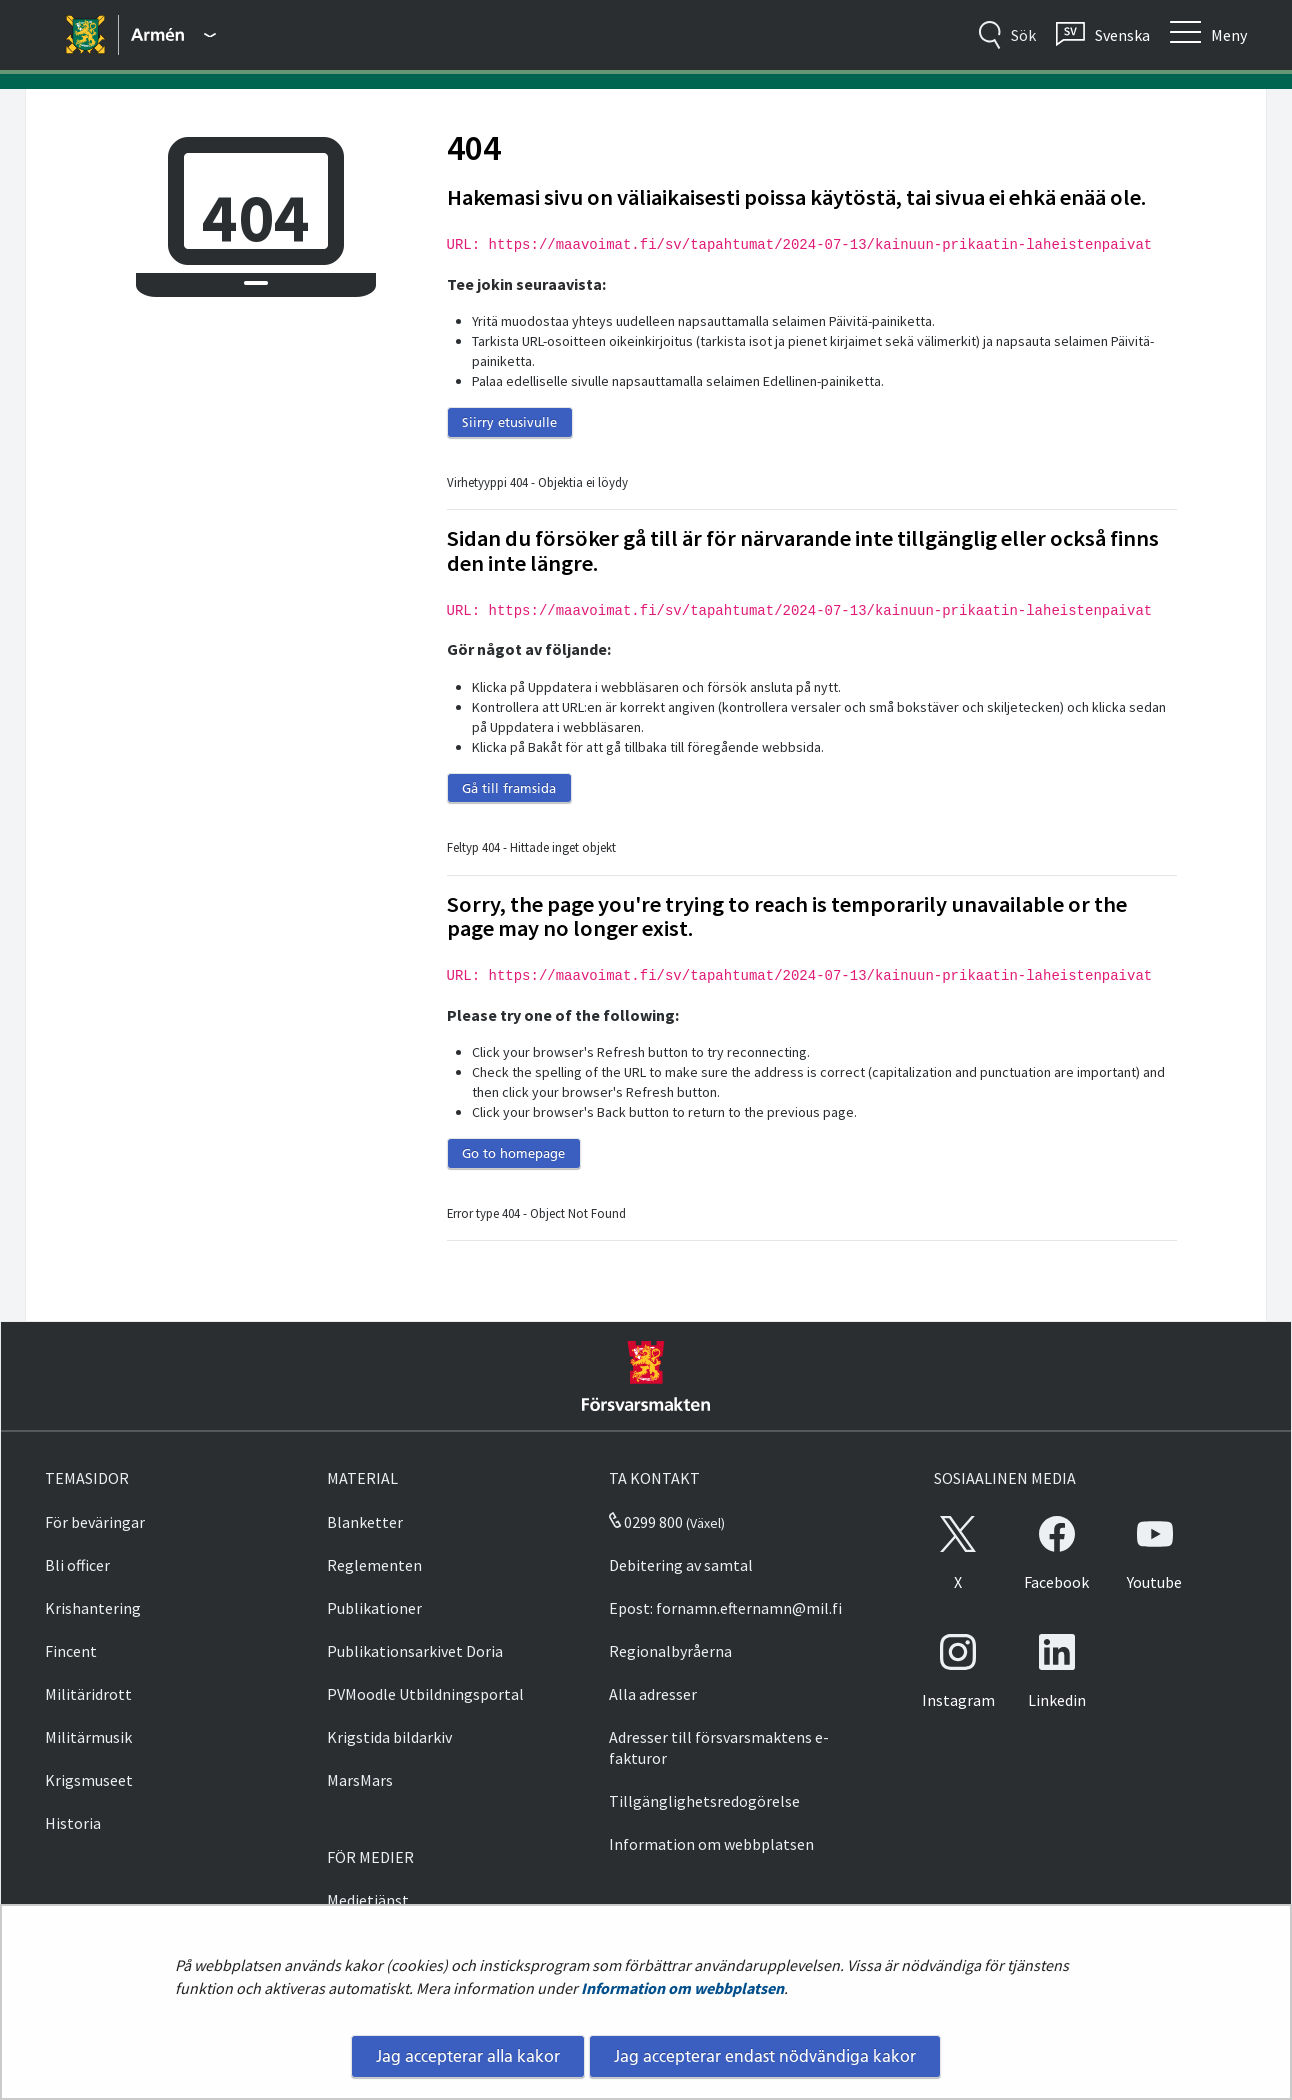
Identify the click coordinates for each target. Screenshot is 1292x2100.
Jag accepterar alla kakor (468, 2056)
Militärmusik (88, 1737)
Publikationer (374, 1608)
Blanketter (365, 1522)
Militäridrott (88, 1694)
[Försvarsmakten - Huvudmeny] (173, 35)
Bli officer (77, 1565)
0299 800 (646, 1522)
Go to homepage (513, 1153)
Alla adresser (653, 1694)
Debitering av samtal (681, 1565)
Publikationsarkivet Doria (415, 1651)
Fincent (71, 1651)
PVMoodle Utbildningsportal (425, 1694)
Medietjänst (368, 1900)
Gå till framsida (509, 788)
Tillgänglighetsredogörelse (704, 1801)
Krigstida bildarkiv (389, 1737)
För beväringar (95, 1522)
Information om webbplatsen (682, 1988)
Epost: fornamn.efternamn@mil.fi (725, 1608)
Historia (73, 1823)
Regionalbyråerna (670, 1651)
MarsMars (360, 1780)
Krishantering (93, 1608)
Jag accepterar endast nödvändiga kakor (765, 2056)
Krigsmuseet (89, 1780)
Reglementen (374, 1565)
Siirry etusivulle (509, 422)
